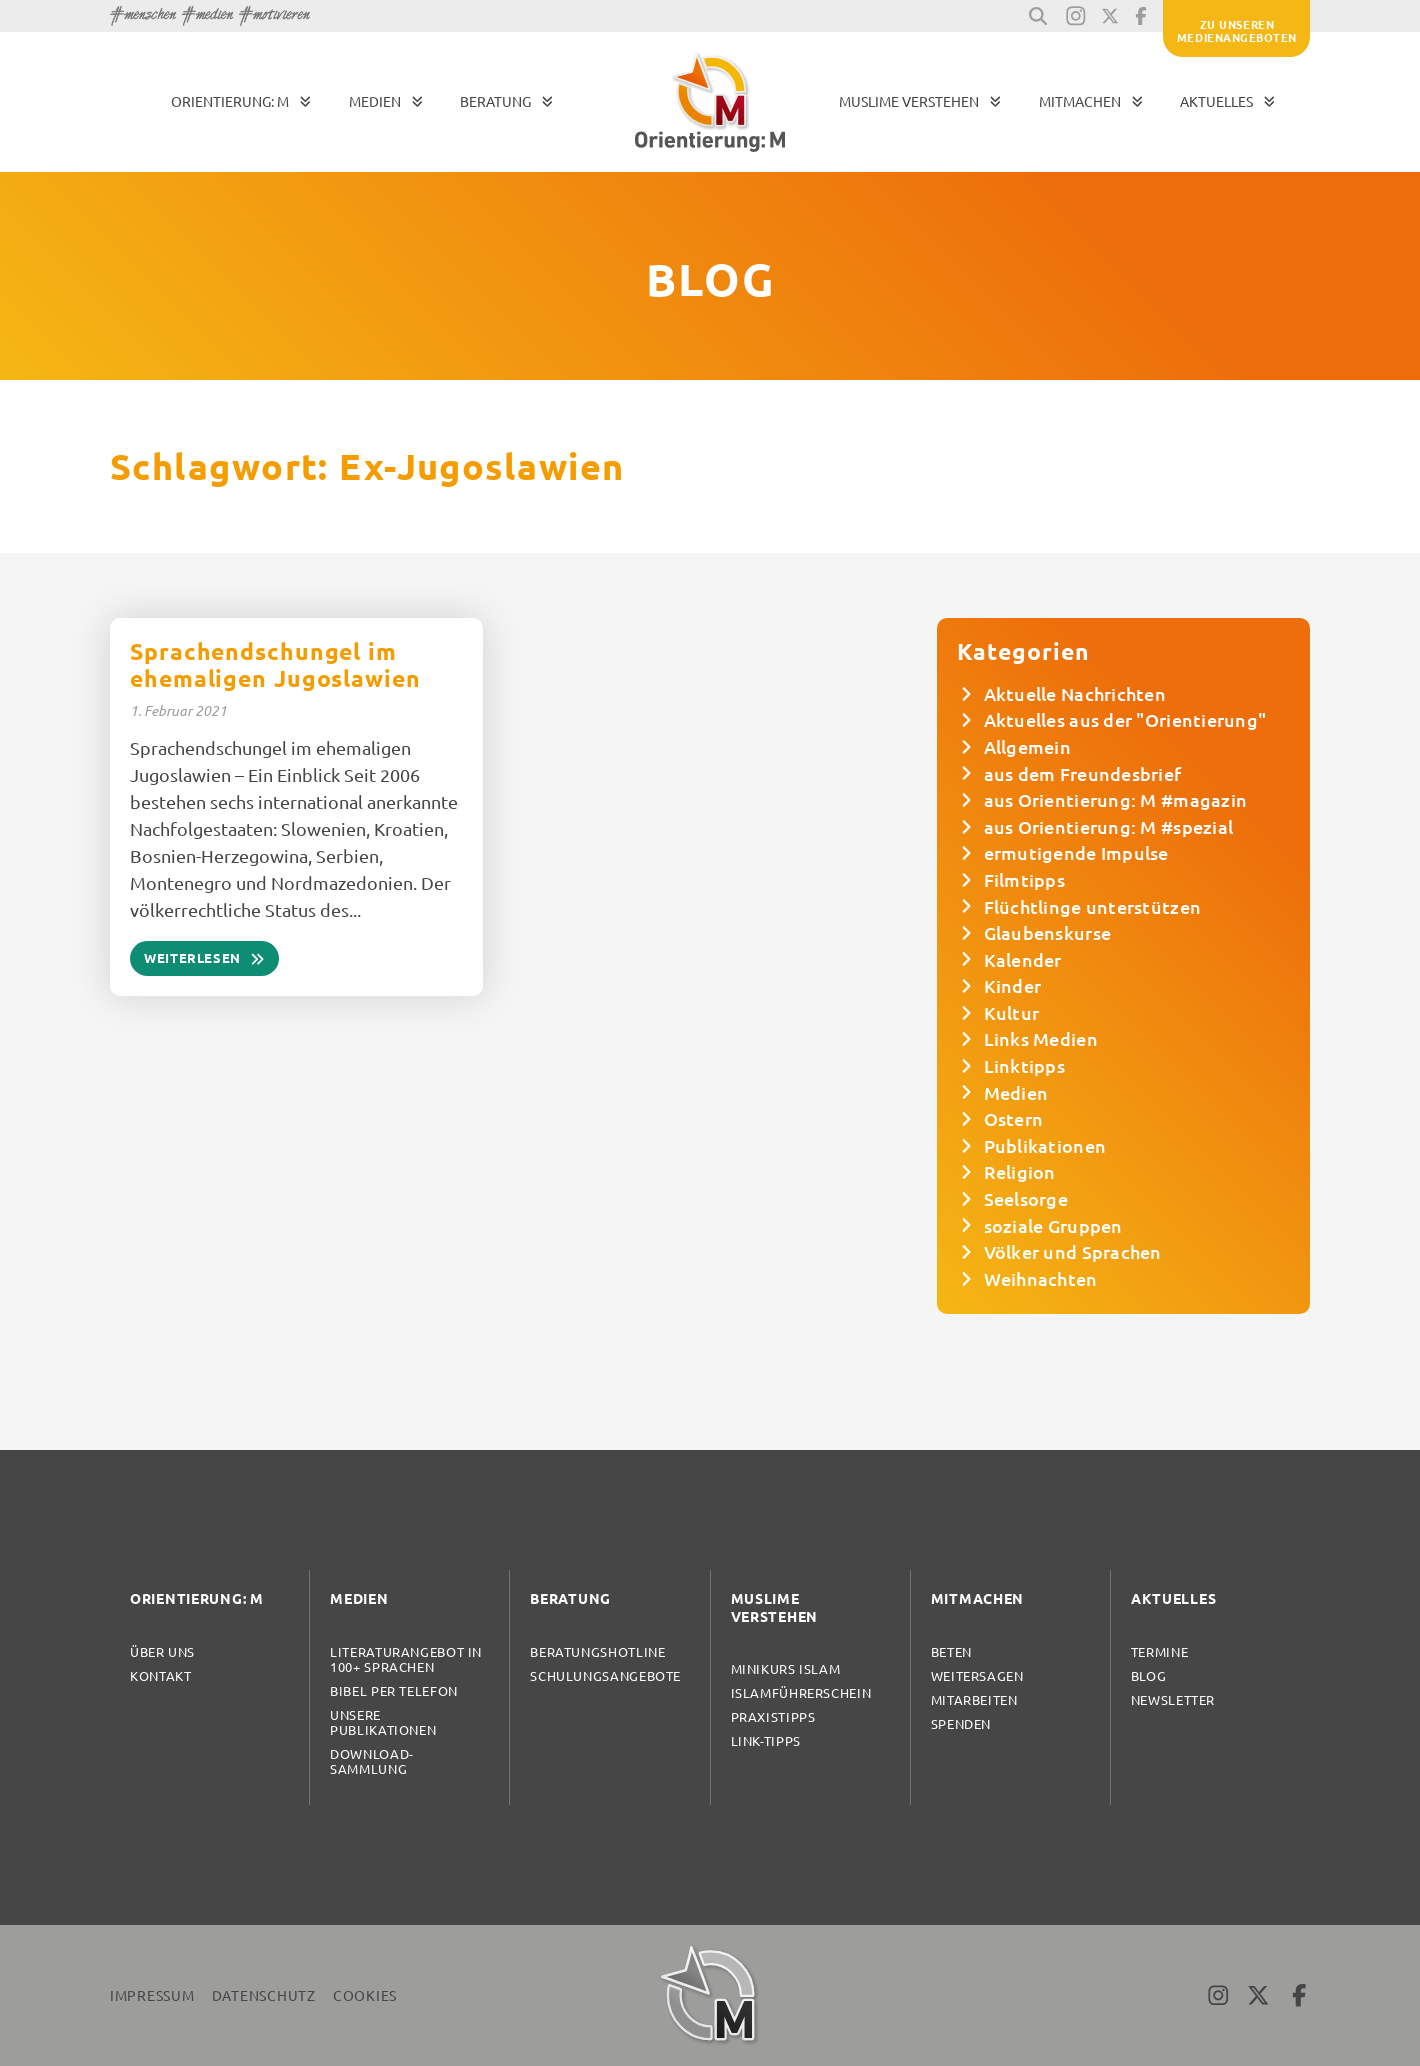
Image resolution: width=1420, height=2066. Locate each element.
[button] (1038, 16)
